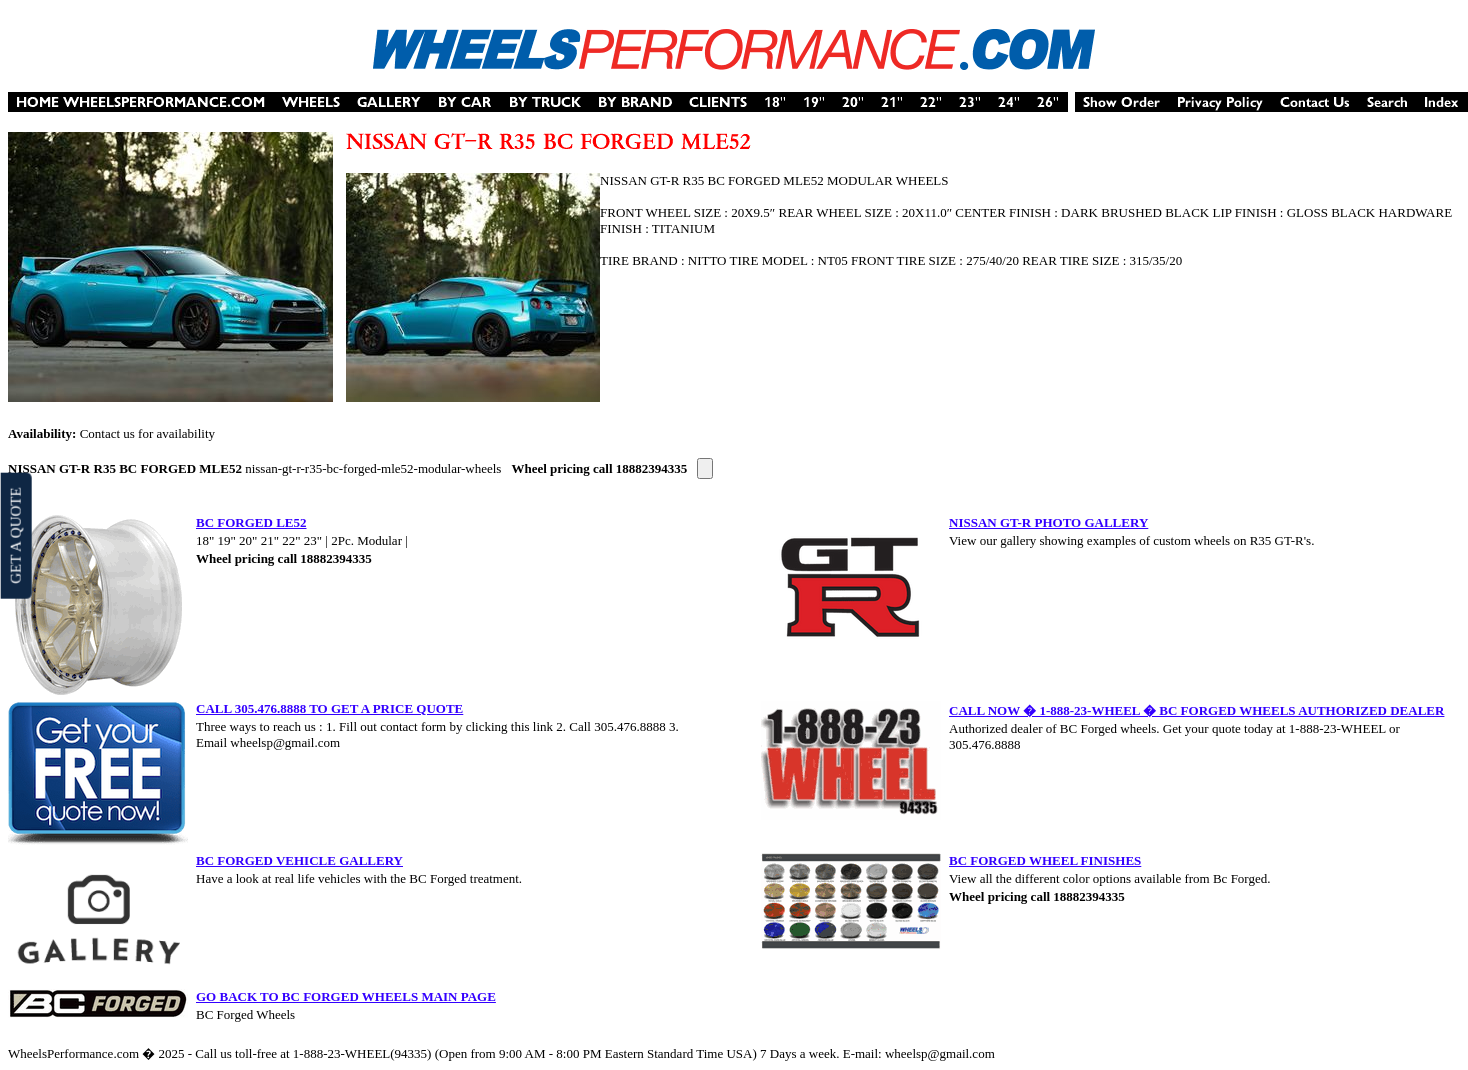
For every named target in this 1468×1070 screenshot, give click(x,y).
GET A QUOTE (15, 535)
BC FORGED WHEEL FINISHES (1045, 860)
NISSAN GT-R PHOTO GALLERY (1048, 522)
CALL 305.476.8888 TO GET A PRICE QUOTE (329, 708)
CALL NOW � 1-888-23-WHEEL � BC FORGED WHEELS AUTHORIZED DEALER (1196, 710)
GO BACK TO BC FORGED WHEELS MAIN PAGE (346, 996)
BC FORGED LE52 (251, 522)
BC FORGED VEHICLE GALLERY (299, 860)
